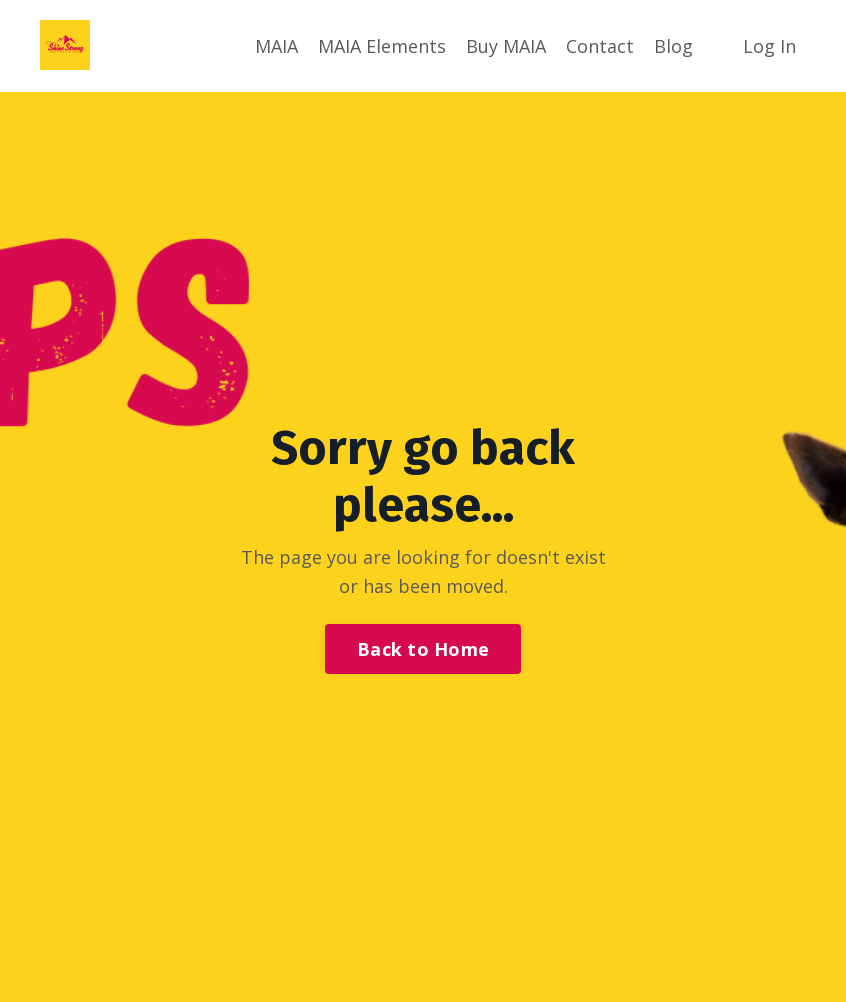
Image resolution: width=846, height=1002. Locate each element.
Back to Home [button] (423, 649)
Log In (769, 46)
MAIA (276, 46)
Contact (600, 46)
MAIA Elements (382, 46)
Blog (673, 46)
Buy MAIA (506, 46)
